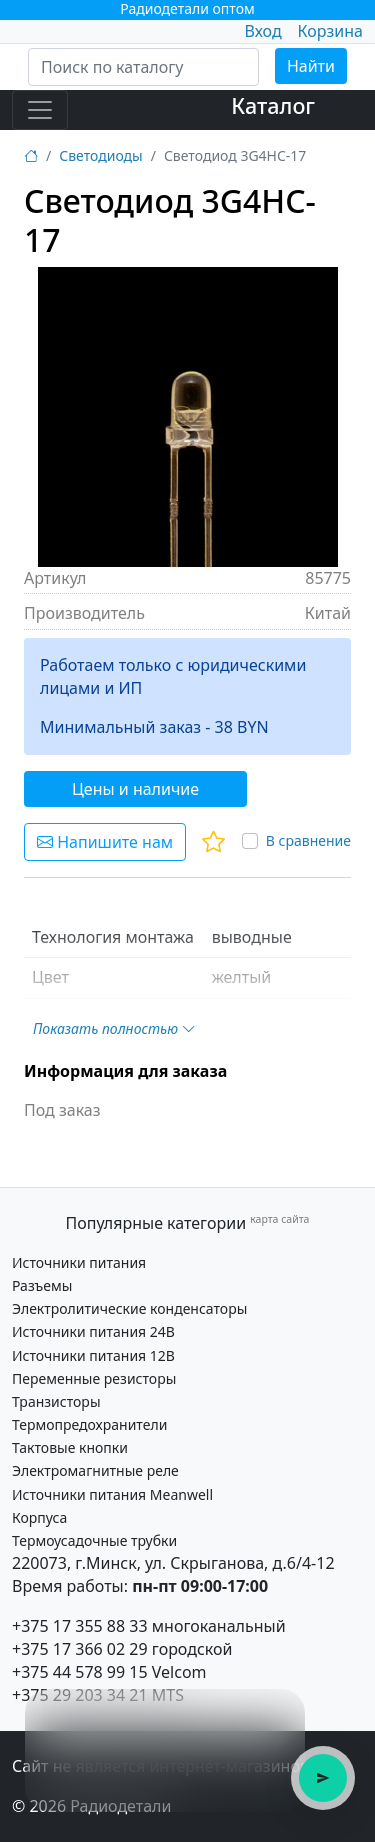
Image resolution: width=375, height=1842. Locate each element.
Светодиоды (100, 155)
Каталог (273, 105)
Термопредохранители (89, 1424)
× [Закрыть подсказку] (278, 1715)
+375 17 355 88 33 (80, 1626)
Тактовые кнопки (70, 1447)
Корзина (330, 31)
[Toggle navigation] (40, 110)
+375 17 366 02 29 (80, 1649)
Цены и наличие (135, 789)
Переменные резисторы (94, 1378)
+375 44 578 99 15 (80, 1672)
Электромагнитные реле (95, 1470)
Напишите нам (105, 842)
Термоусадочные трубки (94, 1540)
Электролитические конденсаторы (129, 1308)
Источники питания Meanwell (112, 1494)
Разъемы (42, 1285)
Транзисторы (56, 1401)
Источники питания (79, 1262)
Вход (262, 31)
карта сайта (279, 1219)
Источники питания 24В (93, 1331)
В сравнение (308, 840)
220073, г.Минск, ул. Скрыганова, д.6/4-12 (173, 1563)
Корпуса (39, 1517)
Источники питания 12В (93, 1355)
